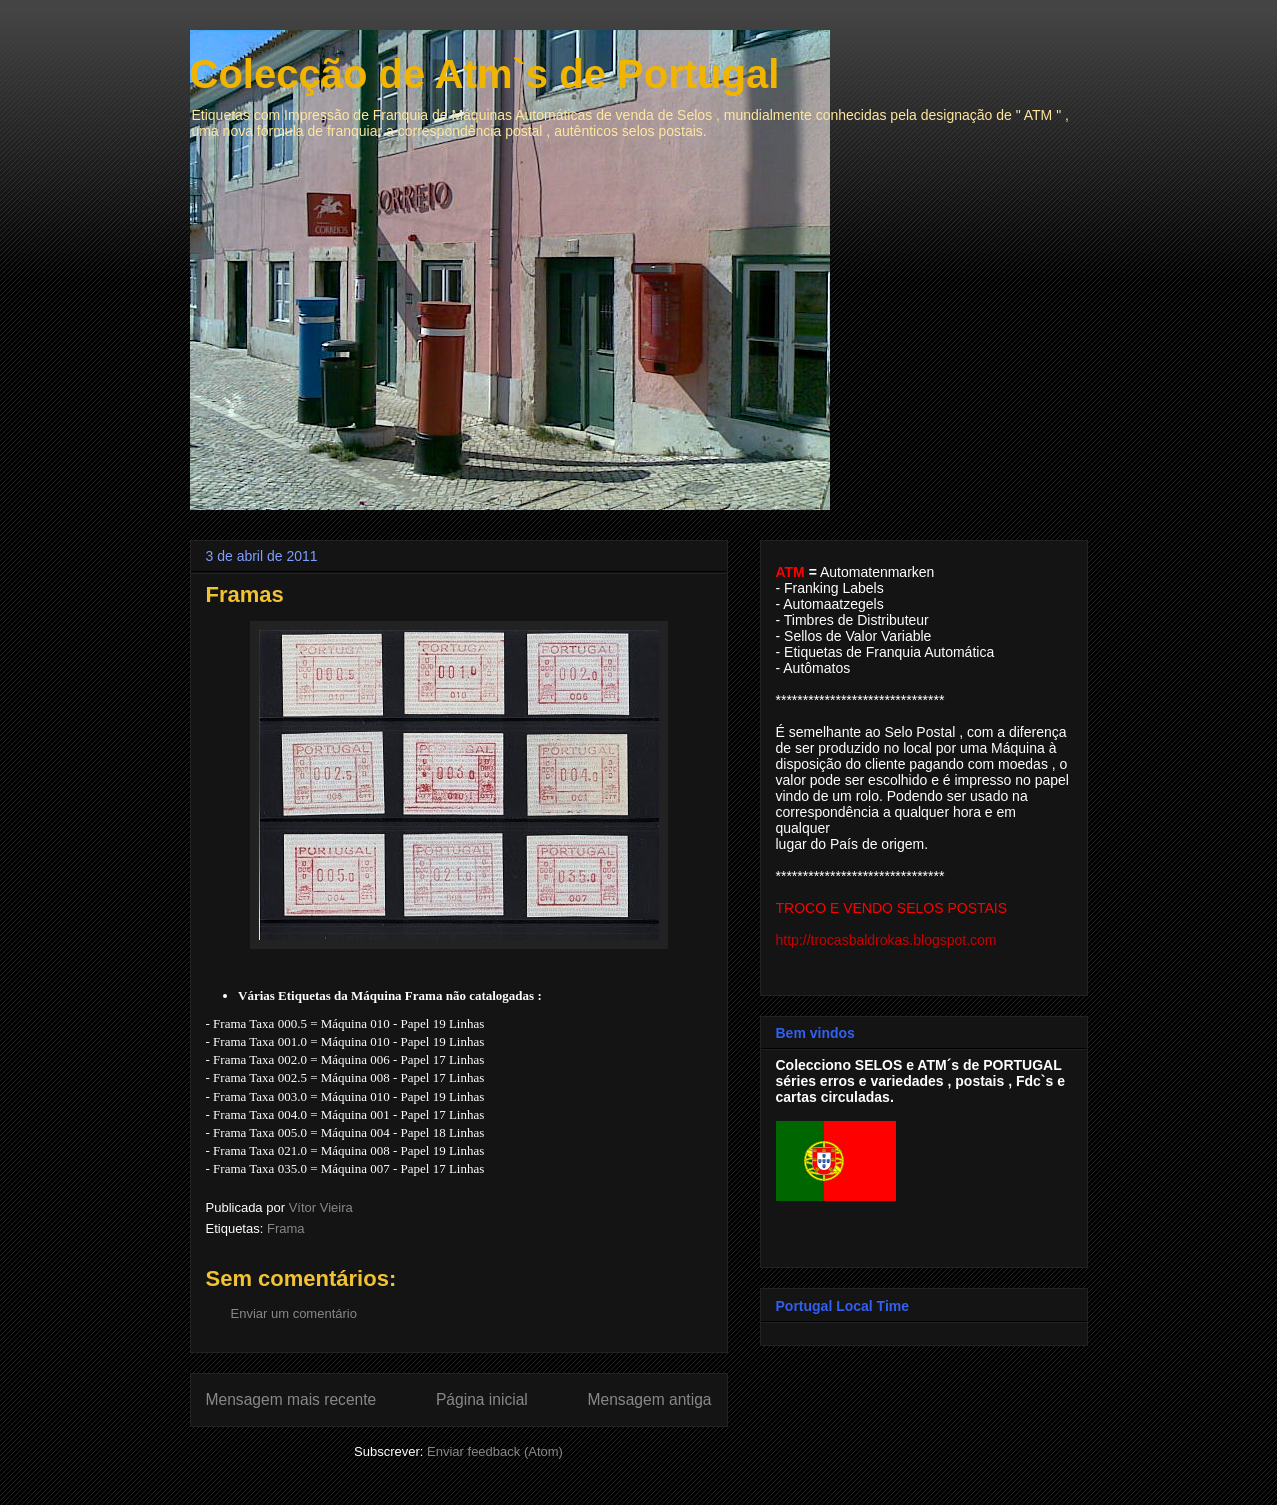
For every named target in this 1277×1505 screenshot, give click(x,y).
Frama (286, 1228)
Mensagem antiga (650, 1399)
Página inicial (482, 1399)
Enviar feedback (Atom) (495, 1451)
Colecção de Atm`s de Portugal (485, 74)
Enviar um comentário (294, 1313)
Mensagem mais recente (291, 1399)
